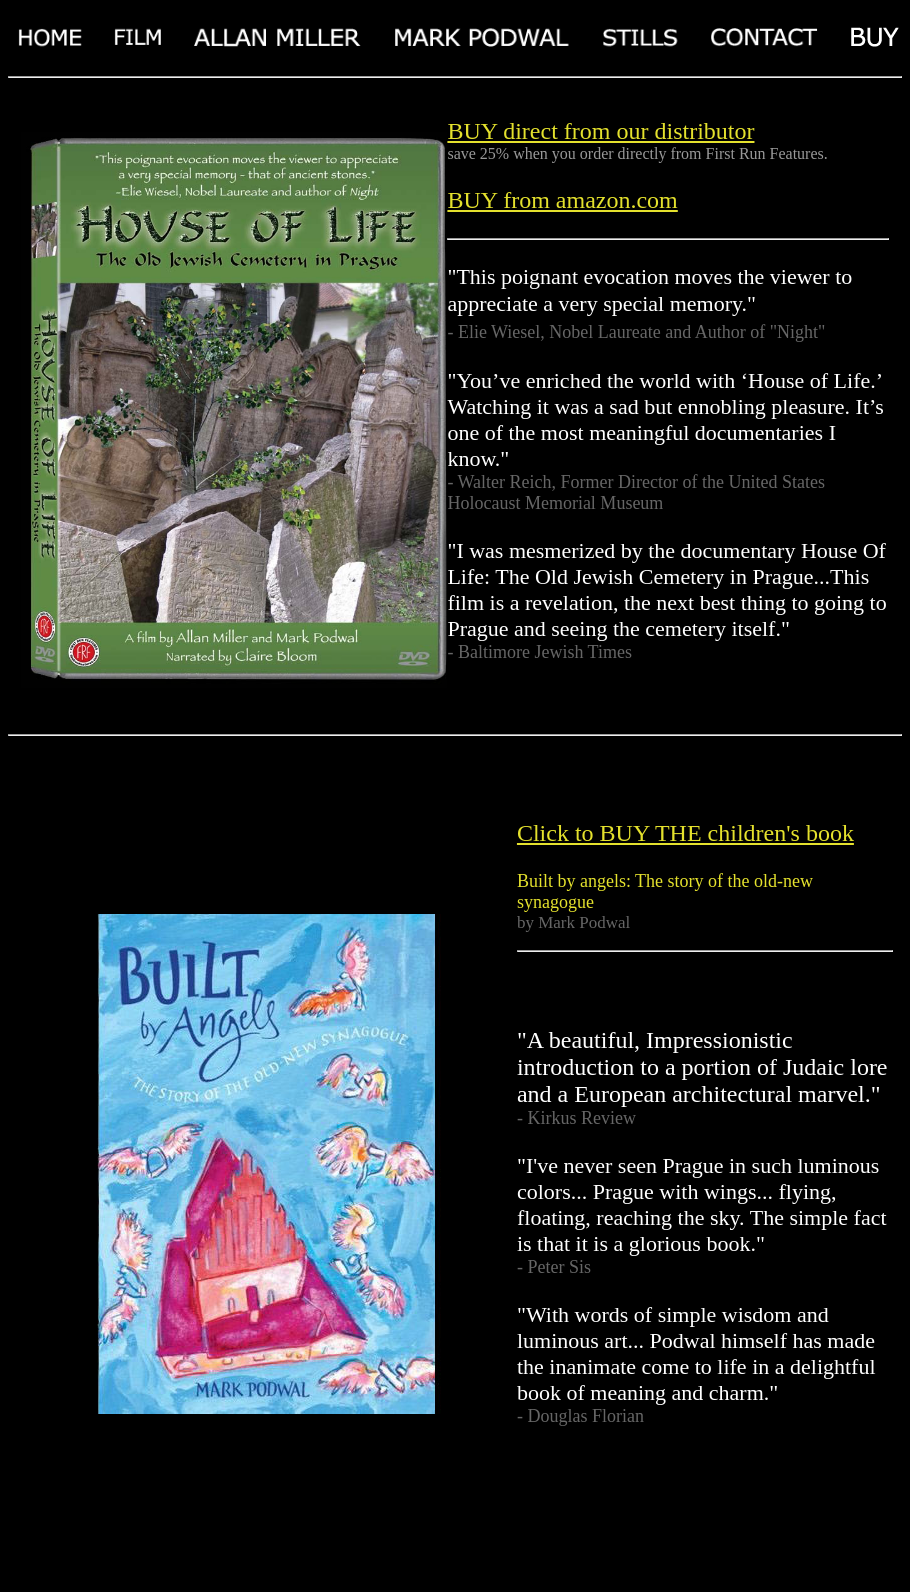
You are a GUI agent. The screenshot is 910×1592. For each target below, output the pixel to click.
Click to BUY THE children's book (685, 833)
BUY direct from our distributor (600, 131)
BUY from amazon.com (562, 200)
